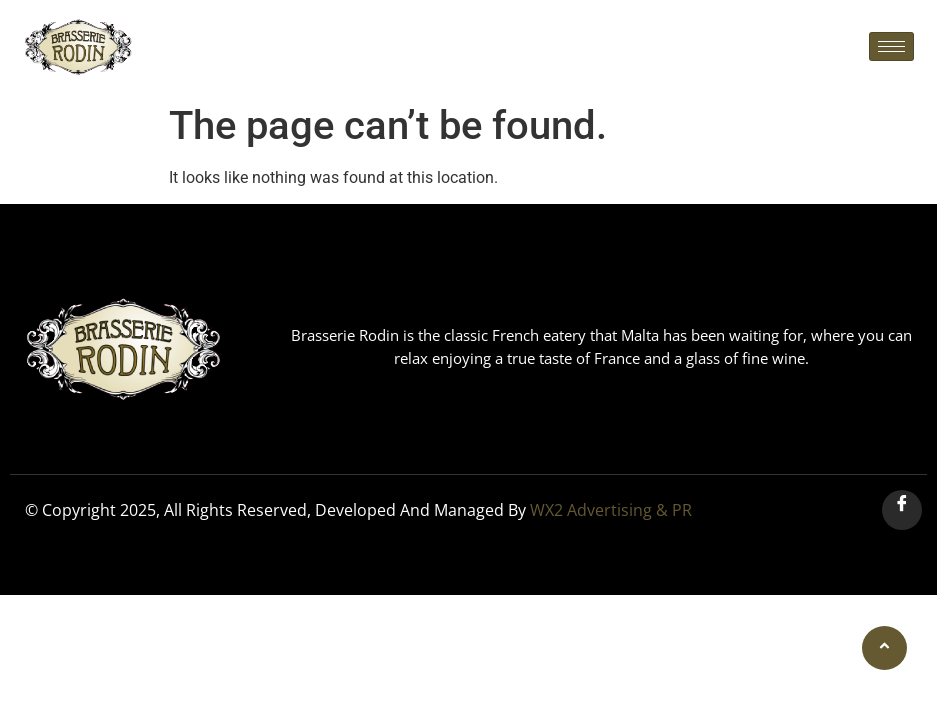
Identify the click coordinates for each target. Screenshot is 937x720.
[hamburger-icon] (891, 46)
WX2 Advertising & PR (611, 510)
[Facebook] (902, 510)
